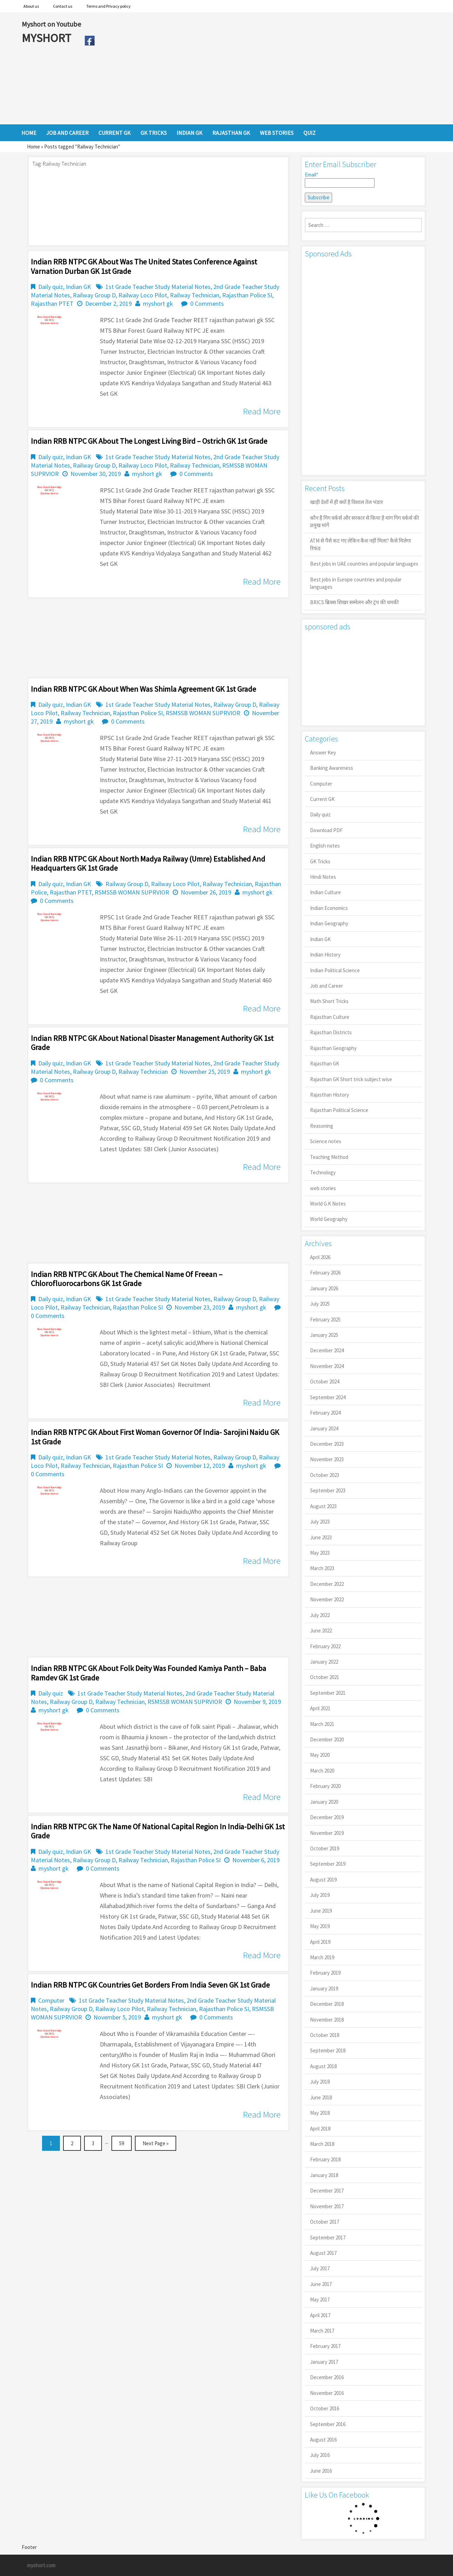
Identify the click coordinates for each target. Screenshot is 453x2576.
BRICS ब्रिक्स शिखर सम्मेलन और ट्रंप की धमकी (354, 602)
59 (121, 2143)
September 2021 (327, 1693)
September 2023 (327, 1490)
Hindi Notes (323, 876)
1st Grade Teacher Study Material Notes (158, 287)
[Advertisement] (265, 68)
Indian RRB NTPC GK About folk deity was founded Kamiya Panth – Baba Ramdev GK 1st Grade (148, 1672)
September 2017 (327, 2237)
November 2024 (327, 1366)
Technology (323, 1172)
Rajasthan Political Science (339, 1110)
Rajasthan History (329, 1094)
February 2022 (325, 1646)
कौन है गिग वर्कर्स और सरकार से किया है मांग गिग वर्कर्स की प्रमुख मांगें (364, 521)
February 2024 (325, 1412)
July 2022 (320, 1615)
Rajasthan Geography (333, 1048)
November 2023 (327, 1459)
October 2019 (324, 1848)
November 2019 (327, 1833)
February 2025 (325, 1319)
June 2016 (321, 2470)
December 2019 (327, 1817)
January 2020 (324, 1801)
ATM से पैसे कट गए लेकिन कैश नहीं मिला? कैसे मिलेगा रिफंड (360, 544)
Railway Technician (194, 295)
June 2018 (321, 2097)
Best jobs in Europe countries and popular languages (355, 583)
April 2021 (320, 1708)
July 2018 (320, 2081)
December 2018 (327, 2004)
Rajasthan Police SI (247, 295)
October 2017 (324, 2221)
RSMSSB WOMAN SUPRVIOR (203, 713)
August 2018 (323, 2066)
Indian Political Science (335, 970)
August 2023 (323, 1506)
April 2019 (320, 1942)
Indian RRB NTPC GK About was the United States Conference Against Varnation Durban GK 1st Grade (144, 266)
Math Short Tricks (329, 1001)
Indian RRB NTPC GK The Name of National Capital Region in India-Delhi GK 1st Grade (158, 1831)
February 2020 (325, 1786)
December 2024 (327, 1350)
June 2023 (321, 1537)
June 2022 (321, 1630)
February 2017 (325, 2346)
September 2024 (327, 1397)
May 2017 (320, 2299)
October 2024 (324, 1381)
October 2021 (324, 1677)
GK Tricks (320, 861)
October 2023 (324, 1475)
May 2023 (320, 1552)
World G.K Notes (328, 1203)
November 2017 (327, 2206)
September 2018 (327, 2050)
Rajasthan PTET (52, 303)
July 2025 (320, 1303)
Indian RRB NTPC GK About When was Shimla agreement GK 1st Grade (143, 689)
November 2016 (327, 2393)
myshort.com (41, 2565)
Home (33, 146)
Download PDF (326, 830)
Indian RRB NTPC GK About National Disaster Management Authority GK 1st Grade (152, 1042)
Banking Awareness (331, 768)
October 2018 (324, 2035)
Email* (340, 179)
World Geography (329, 1219)
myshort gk (158, 303)
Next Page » (156, 2143)
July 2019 (320, 1895)
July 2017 (320, 2268)
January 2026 (324, 1288)
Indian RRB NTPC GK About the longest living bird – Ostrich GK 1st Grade (149, 441)
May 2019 (320, 1926)
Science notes (325, 1141)
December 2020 (327, 1739)
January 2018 (324, 2175)
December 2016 (327, 2377)
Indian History (325, 954)
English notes (325, 845)
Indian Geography (329, 923)
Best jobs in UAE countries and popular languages (364, 563)
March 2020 (322, 1770)
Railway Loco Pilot (142, 295)
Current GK (322, 799)
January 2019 (324, 1988)
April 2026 (320, 1257)
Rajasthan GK (324, 1063)
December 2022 (327, 1584)
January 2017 (324, 2362)
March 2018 (322, 2144)
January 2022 (324, 1661)
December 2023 (327, 1444)
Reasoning (321, 1126)
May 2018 (320, 2112)
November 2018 (327, 2019)
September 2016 (327, 2424)
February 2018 (325, 2159)
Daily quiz (50, 287)
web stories (323, 1188)
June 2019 (321, 1910)
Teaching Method (329, 1157)
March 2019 (322, 1957)
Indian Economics (329, 908)
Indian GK (78, 287)
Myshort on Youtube (51, 24)
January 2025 (324, 1335)
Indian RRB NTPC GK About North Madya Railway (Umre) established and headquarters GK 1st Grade (148, 863)
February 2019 (325, 1972)
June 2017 (321, 2284)
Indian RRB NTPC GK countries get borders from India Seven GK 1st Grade (150, 1985)
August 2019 (323, 1879)
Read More (262, 411)
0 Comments (207, 303)
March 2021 (322, 1724)
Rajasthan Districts (331, 1032)
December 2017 (327, 2190)
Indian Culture (325, 892)
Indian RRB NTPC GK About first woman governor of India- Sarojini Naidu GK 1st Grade (155, 1436)
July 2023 (320, 1521)
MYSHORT (48, 37)
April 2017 (320, 2315)
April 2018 (320, 2128)
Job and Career (326, 985)
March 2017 (322, 2330)
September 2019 (327, 1863)
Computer (51, 2000)
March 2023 (322, 1568)
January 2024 (324, 1428)
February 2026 (325, 1272)
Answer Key (323, 752)
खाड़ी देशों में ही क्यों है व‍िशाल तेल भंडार (346, 502)
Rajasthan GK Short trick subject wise (351, 1079)
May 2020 (320, 1755)
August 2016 (323, 2439)
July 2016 (320, 2455)
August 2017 (323, 2253)
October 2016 (324, 2408)
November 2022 (327, 1599)
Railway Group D (94, 295)
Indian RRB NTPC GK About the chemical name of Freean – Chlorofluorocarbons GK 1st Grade (126, 1278)
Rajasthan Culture (329, 1017)
